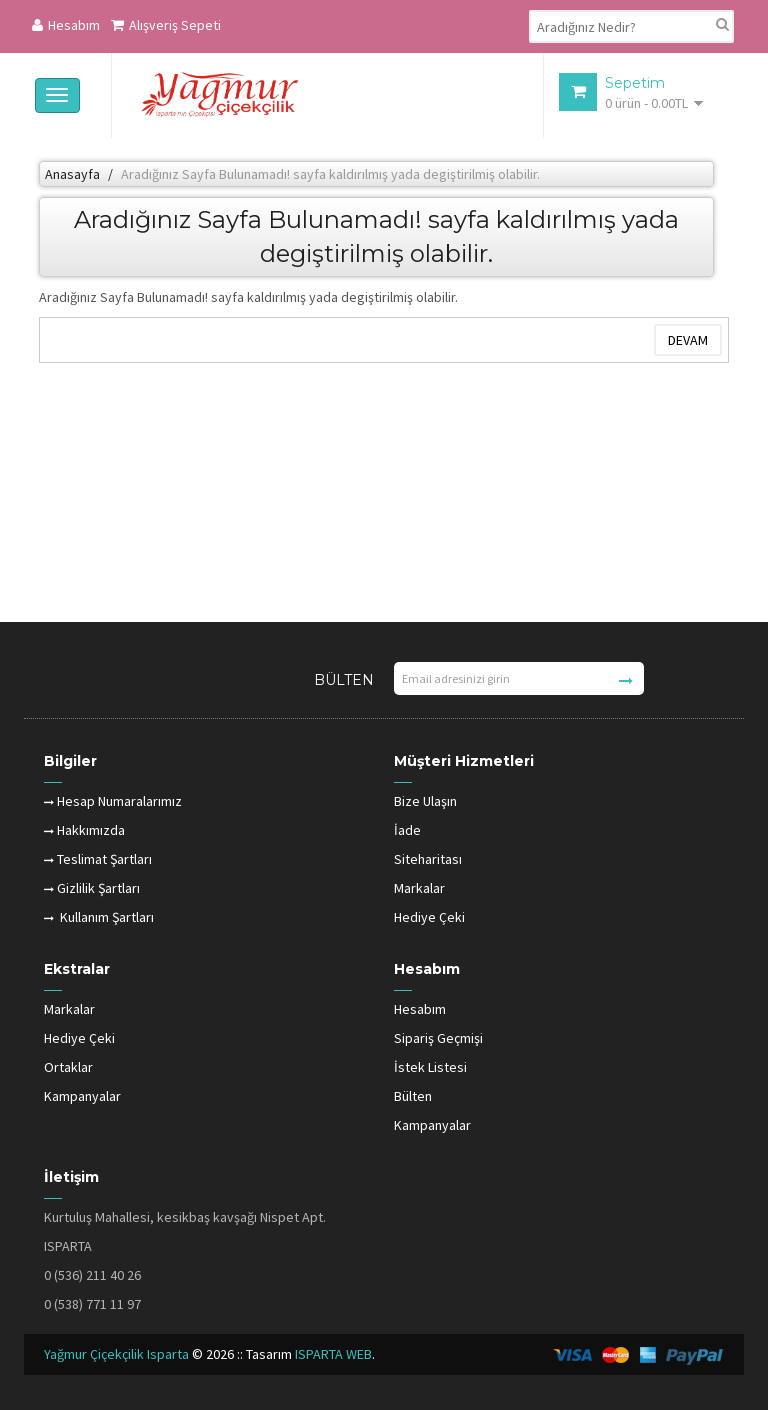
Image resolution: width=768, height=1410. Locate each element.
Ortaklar (68, 1067)
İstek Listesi (430, 1067)
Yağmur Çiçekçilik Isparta (118, 1354)
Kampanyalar (82, 1096)
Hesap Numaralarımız (113, 801)
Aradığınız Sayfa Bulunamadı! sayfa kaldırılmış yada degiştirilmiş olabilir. (330, 174)
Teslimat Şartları (98, 859)
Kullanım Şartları (99, 917)
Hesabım (66, 25)
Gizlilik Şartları (92, 888)
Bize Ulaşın (425, 801)
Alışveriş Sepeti (166, 25)
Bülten (413, 1096)
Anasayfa (72, 174)
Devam (688, 340)
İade (407, 830)
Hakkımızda (84, 830)
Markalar (419, 888)
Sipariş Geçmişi (438, 1038)
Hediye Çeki (429, 917)
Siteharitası (428, 859)
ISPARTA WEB (333, 1354)
